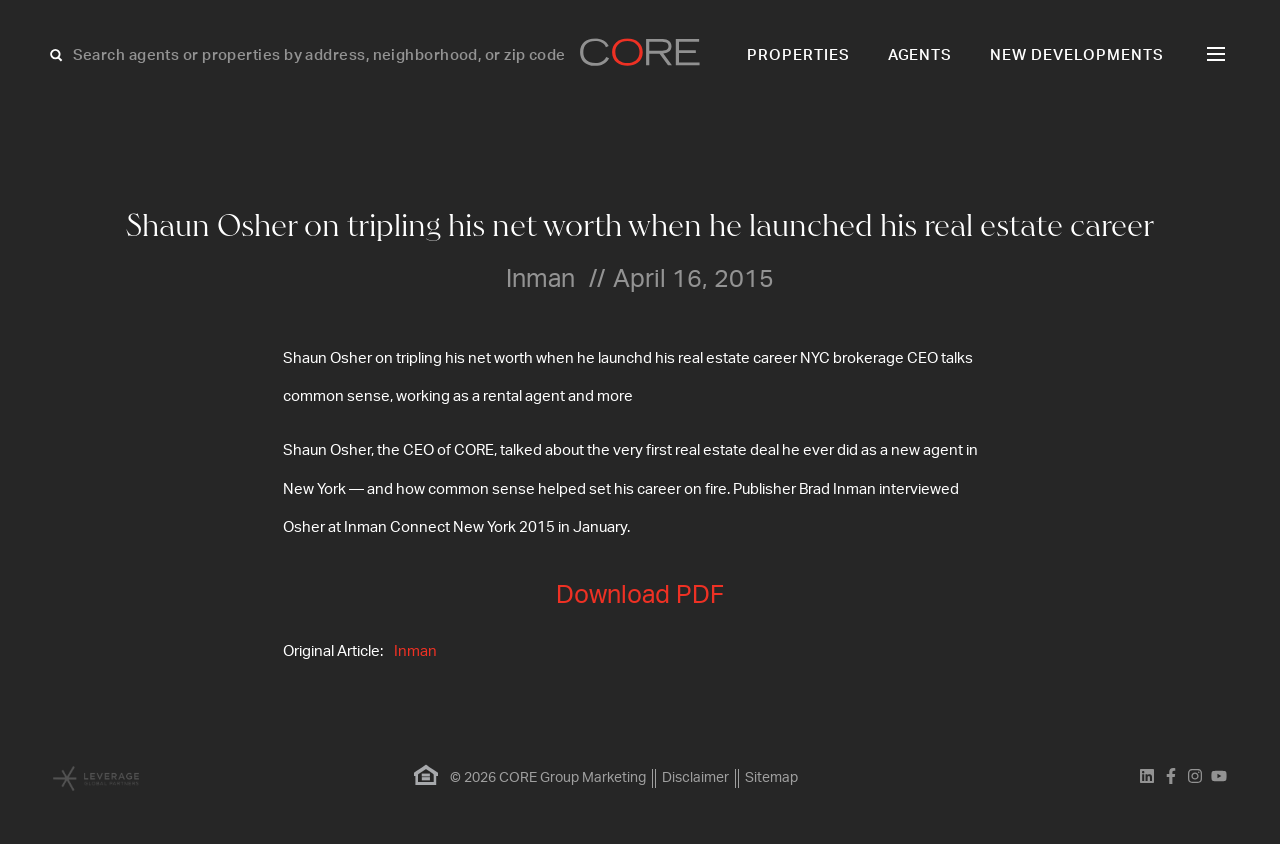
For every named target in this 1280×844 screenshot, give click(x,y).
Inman (415, 651)
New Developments (1077, 55)
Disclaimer (695, 778)
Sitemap (771, 778)
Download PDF (640, 595)
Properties (798, 55)
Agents (920, 55)
